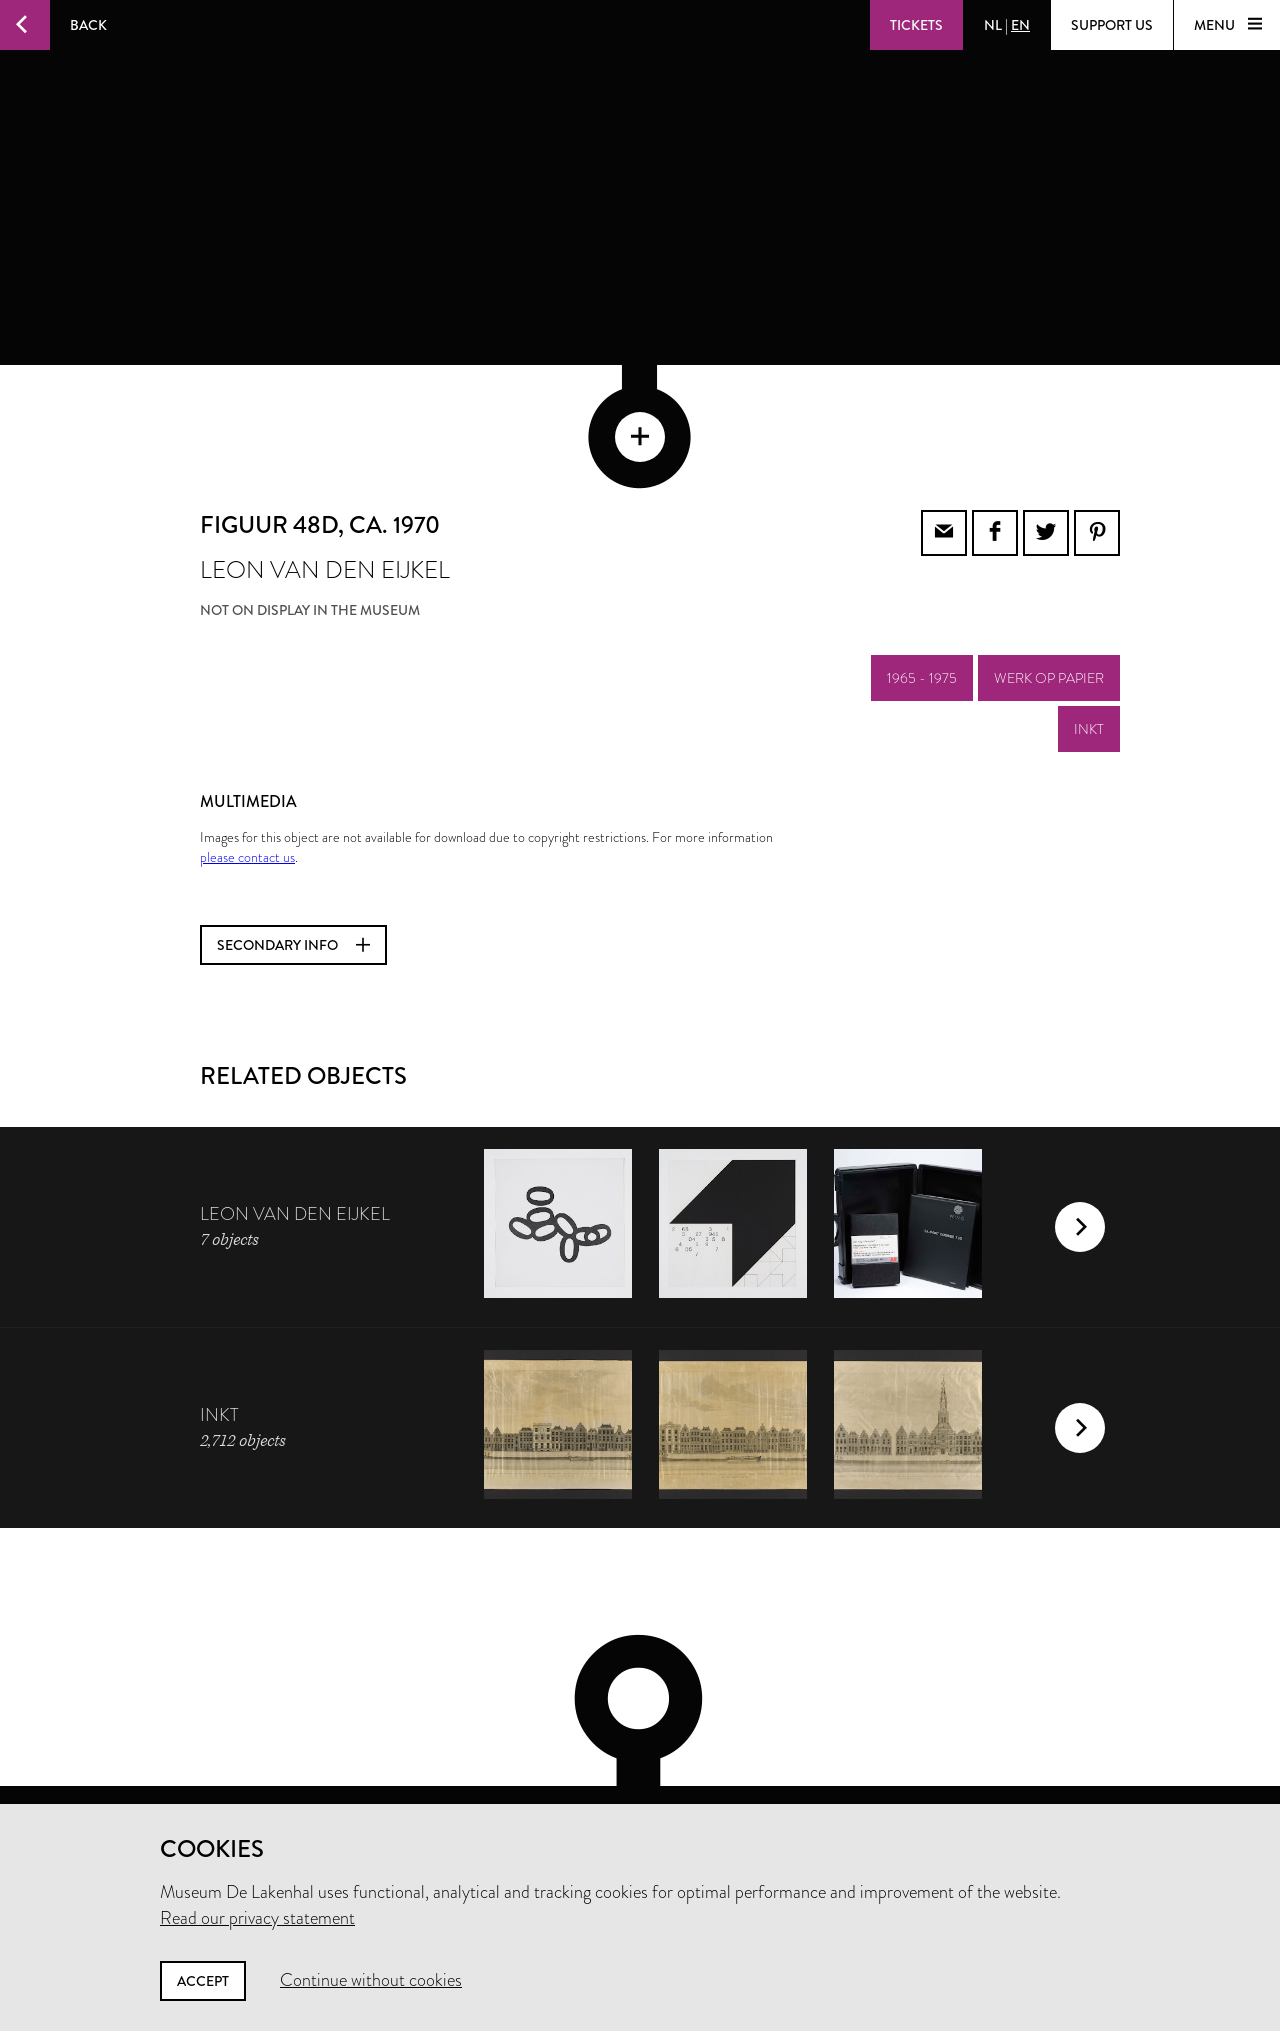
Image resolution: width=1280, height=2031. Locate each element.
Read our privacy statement (257, 1918)
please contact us (247, 762)
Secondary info (293, 850)
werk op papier (1049, 583)
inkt (1089, 634)
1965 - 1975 (922, 583)
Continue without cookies (371, 1980)
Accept (203, 1981)
